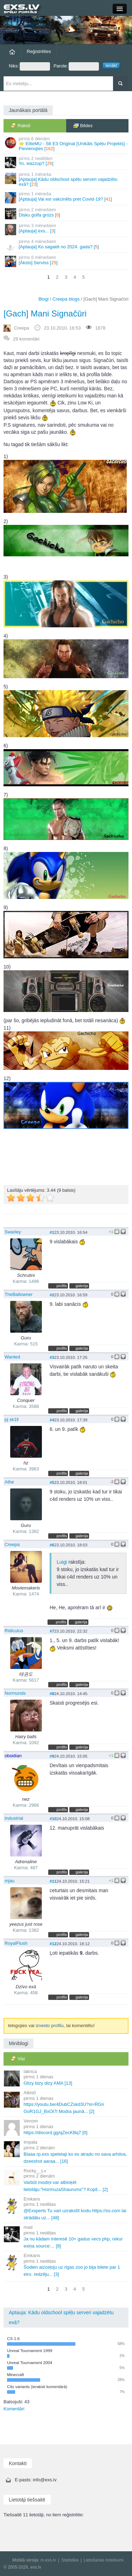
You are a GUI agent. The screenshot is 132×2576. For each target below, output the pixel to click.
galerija (81, 1286)
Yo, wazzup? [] (66, 162)
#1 (52, 1232)
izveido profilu (50, 2025)
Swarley (13, 1231)
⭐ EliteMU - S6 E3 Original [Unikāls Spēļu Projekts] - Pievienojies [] (66, 144)
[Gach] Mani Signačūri (45, 313)
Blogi (43, 299)
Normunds (15, 1693)
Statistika (69, 2560)
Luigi (62, 1562)
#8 (52, 1693)
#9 (52, 1756)
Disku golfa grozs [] (66, 213)
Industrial (14, 1818)
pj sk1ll (12, 1419)
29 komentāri (26, 339)
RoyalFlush (16, 1943)
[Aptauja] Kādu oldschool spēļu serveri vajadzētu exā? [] (66, 179)
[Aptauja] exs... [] (66, 229)
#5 (52, 1482)
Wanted (12, 1357)
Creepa (21, 328)
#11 (53, 1881)
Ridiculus (14, 1630)
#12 (53, 1943)
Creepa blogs (66, 299)
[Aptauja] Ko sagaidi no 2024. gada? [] (66, 245)
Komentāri (14, 2408)
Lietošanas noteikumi (104, 2560)
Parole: (76, 66)
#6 (52, 1544)
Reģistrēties (39, 51)
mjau (9, 1880)
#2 (52, 1294)
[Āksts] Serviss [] (66, 261)
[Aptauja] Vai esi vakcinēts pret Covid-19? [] (66, 197)
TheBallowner (19, 1294)
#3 (52, 1357)
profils (62, 1286)
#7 (52, 1631)
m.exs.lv (48, 2560)
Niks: (29, 66)
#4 (52, 1419)
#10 (53, 1818)
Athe (9, 1482)
